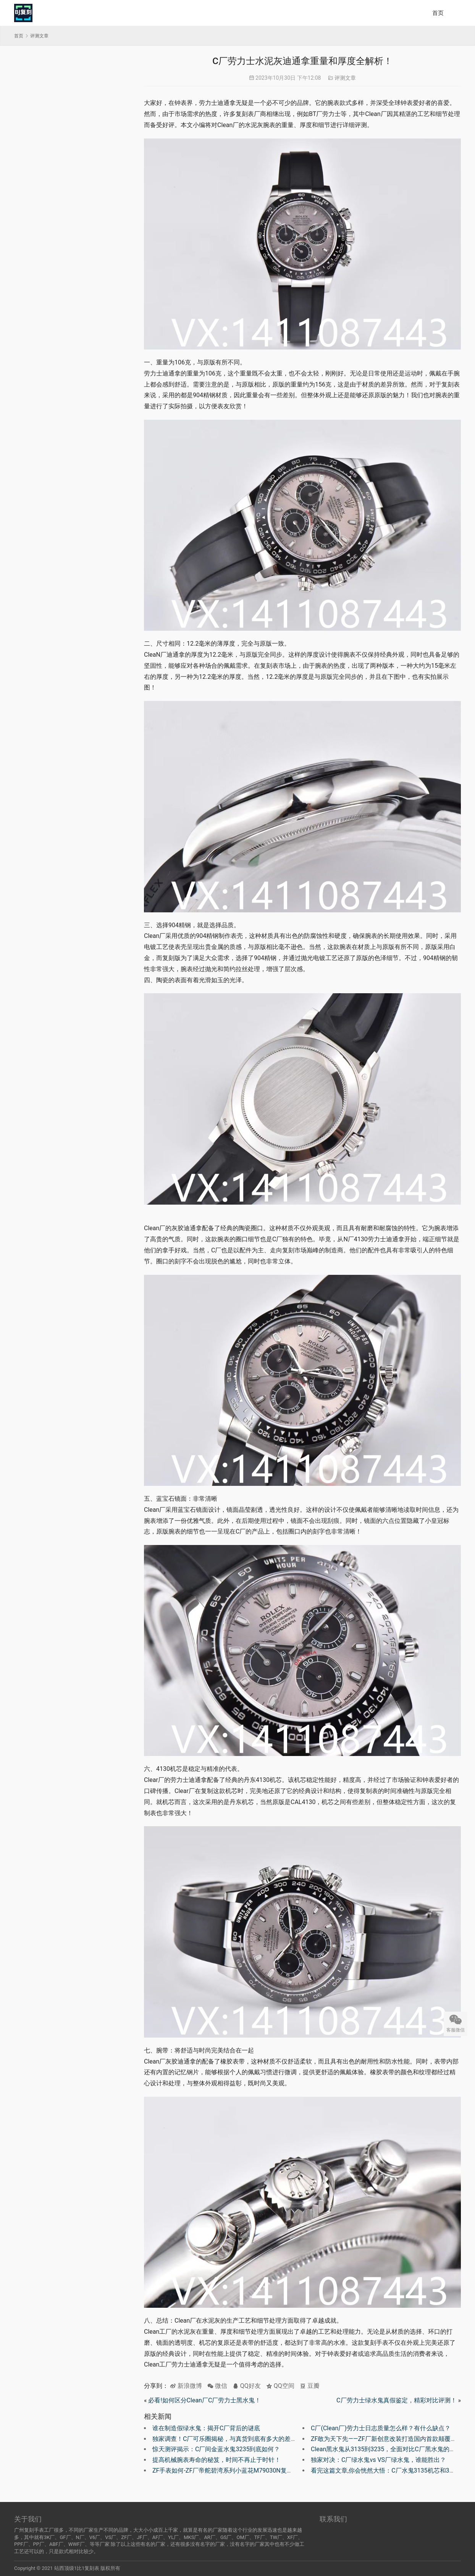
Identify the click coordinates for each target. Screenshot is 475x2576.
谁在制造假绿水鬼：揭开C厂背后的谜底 (206, 2428)
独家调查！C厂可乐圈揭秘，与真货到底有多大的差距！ (227, 2438)
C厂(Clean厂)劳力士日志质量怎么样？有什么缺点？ (381, 2428)
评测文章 (345, 78)
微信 (217, 2385)
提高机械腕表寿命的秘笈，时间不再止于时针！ (216, 2459)
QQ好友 (247, 2385)
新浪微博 (186, 2385)
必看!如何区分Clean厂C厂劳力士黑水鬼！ (204, 2400)
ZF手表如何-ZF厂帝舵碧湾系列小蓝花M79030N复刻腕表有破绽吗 (241, 2470)
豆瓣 (310, 2385)
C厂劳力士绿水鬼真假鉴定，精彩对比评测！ (396, 2400)
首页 (438, 13)
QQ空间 (280, 2385)
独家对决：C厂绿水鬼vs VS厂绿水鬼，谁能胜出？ (378, 2459)
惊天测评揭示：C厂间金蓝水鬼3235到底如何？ (216, 2449)
